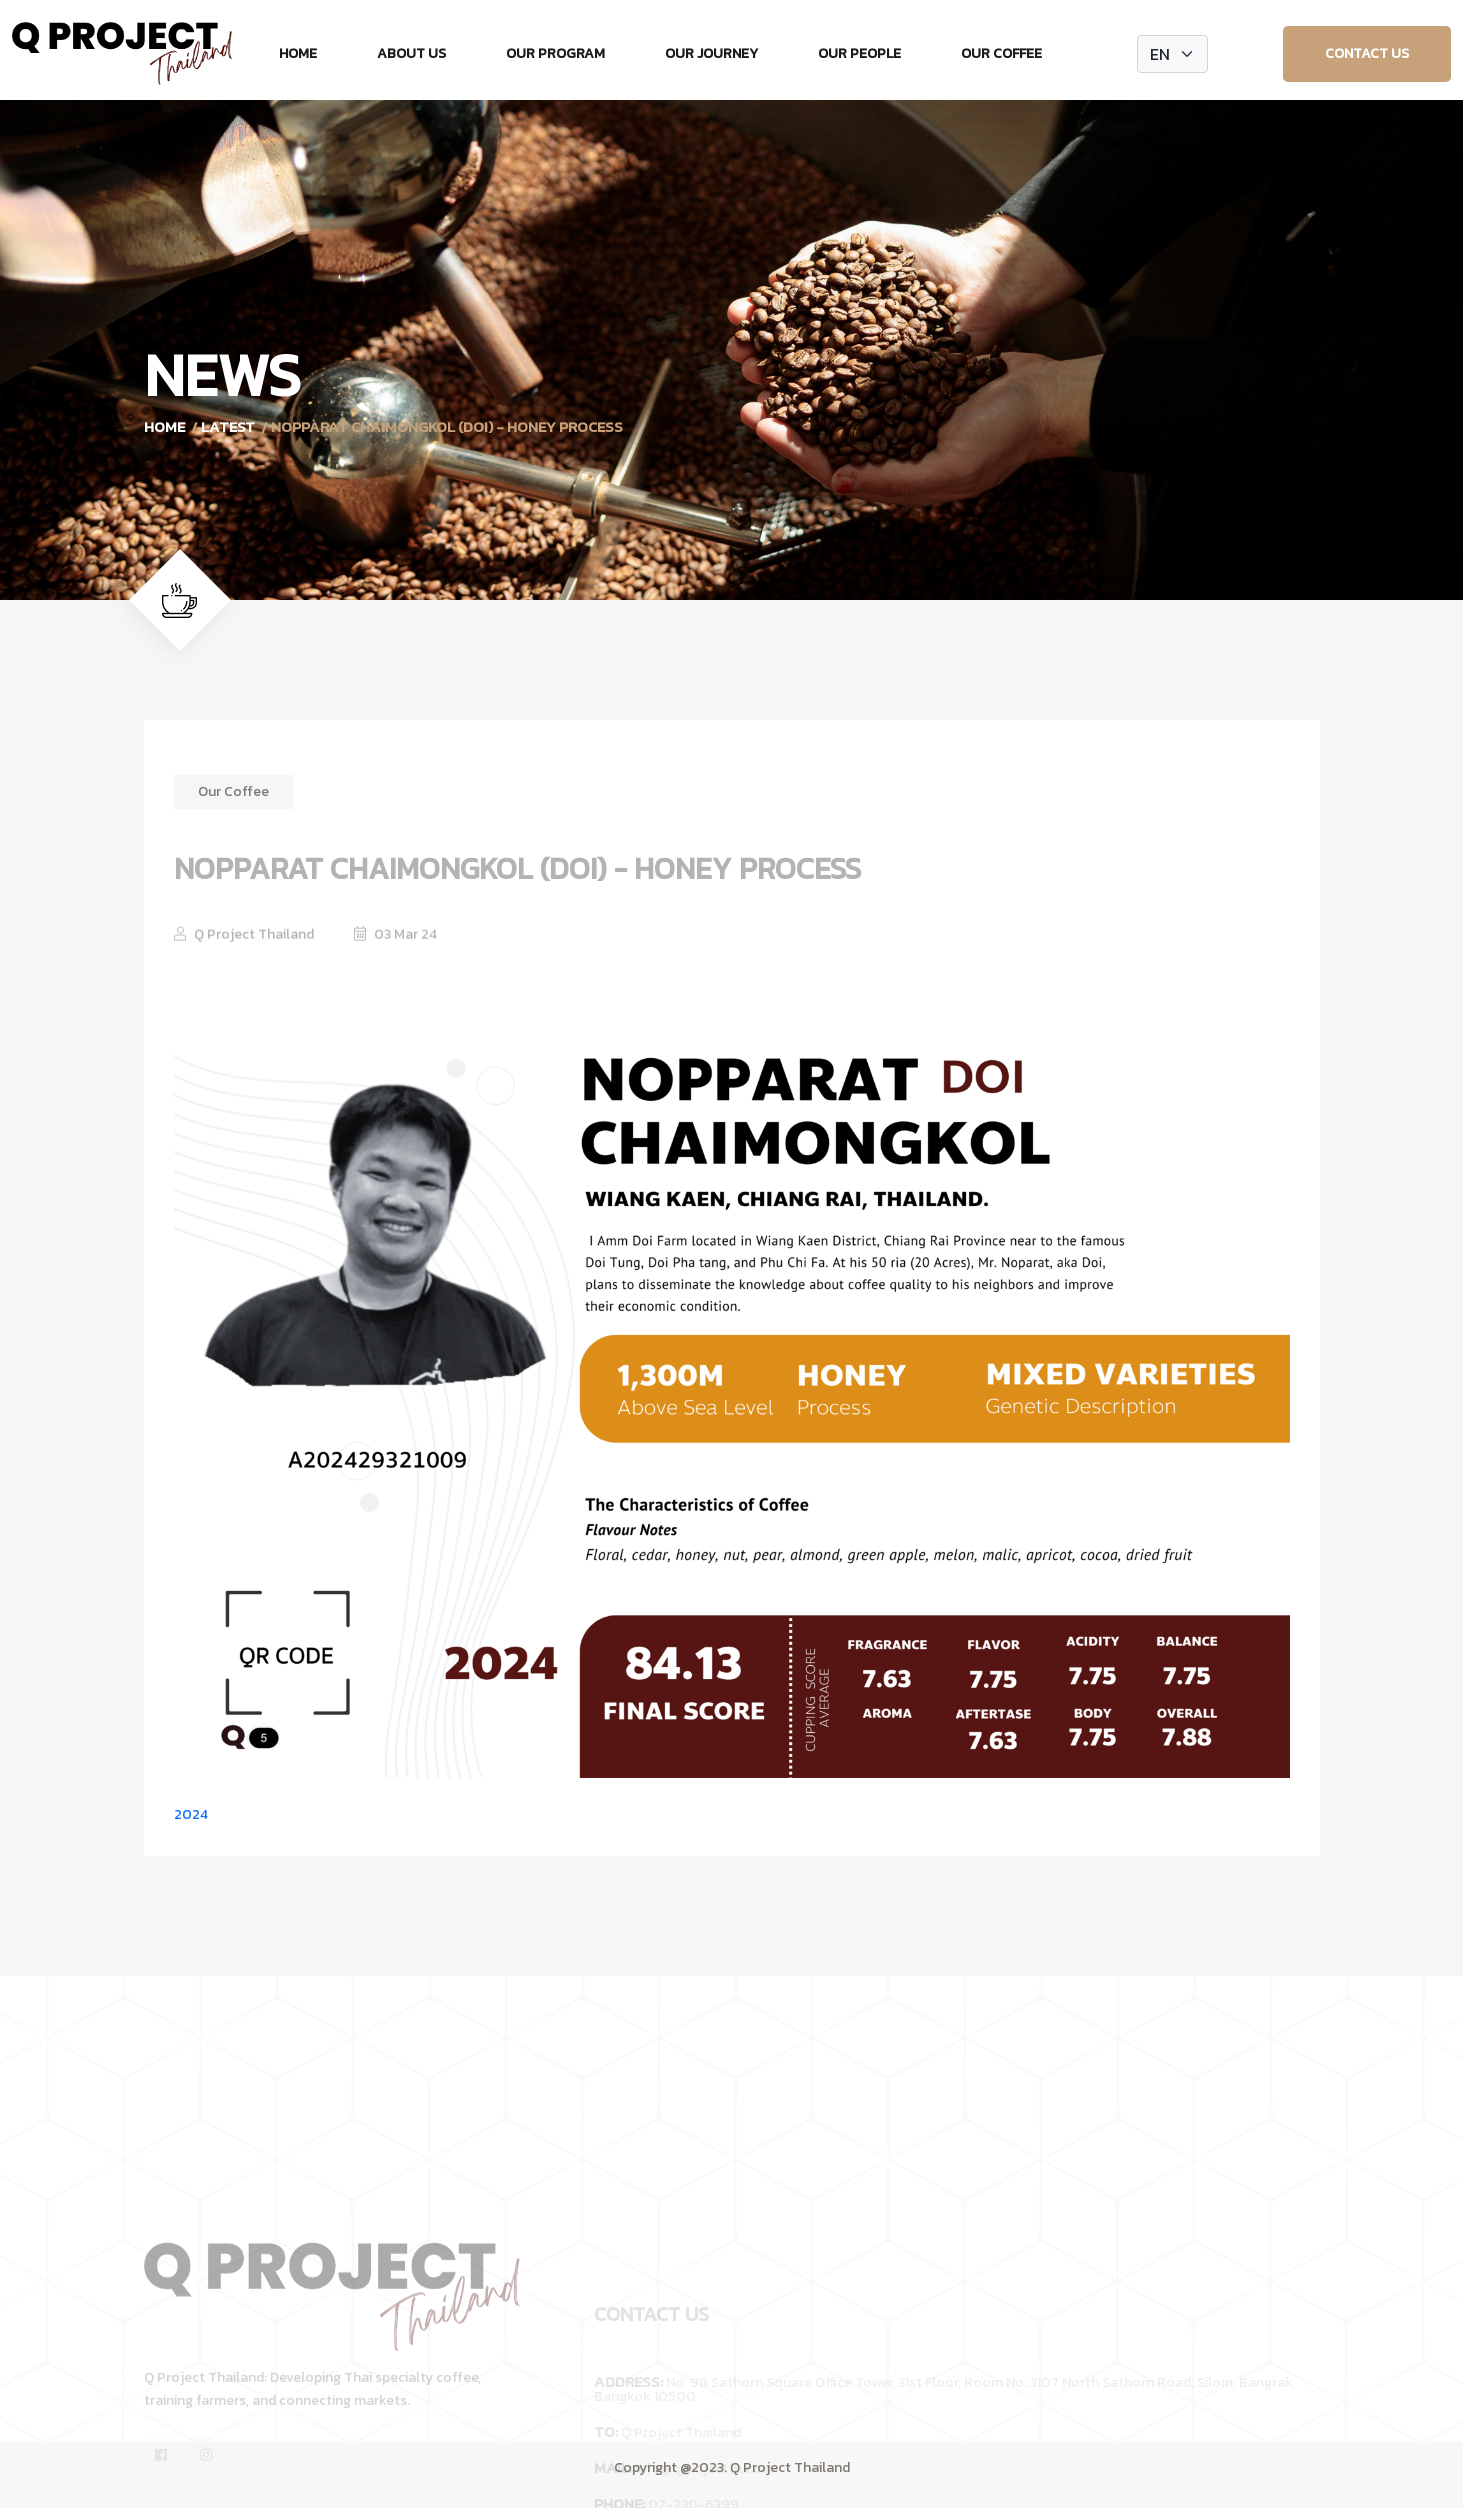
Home (298, 53)
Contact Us (1367, 53)
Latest (228, 426)
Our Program (555, 53)
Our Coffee (1001, 53)
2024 (191, 1814)
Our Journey (711, 53)
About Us (411, 53)
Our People (859, 53)
